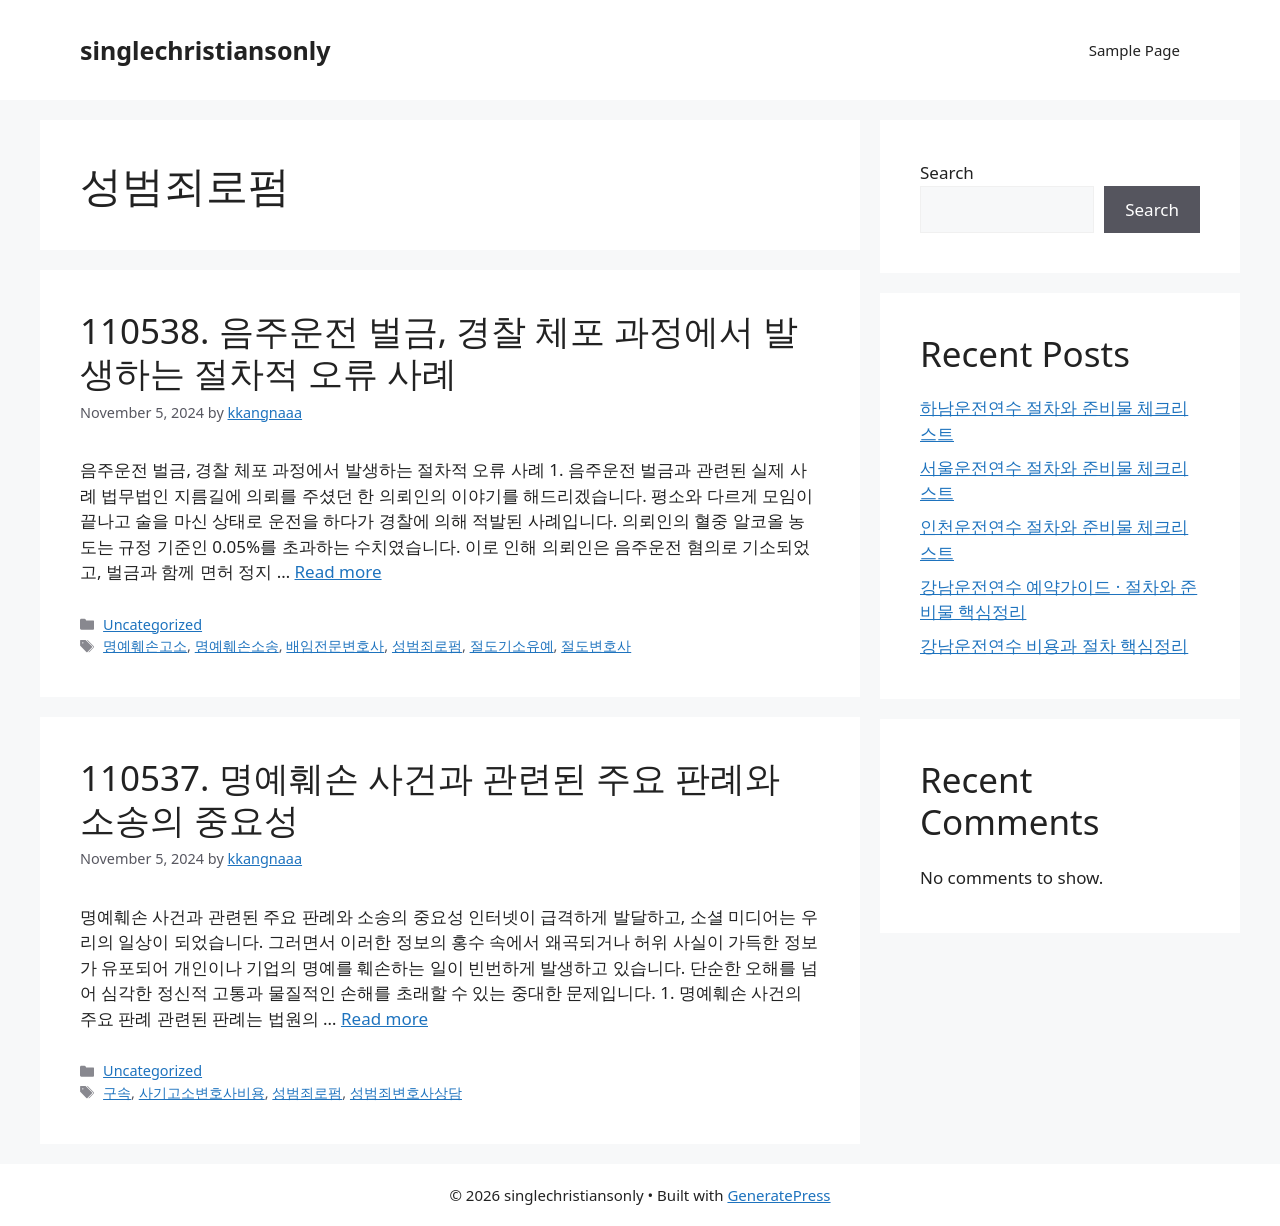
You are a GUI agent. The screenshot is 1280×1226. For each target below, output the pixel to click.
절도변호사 (596, 645)
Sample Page (1134, 50)
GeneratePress (778, 1195)
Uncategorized (152, 624)
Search (947, 172)
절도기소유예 (512, 645)
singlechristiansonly (205, 50)
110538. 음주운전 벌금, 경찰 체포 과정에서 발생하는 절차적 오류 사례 (439, 351)
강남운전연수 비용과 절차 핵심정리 (1054, 645)
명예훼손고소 (145, 645)
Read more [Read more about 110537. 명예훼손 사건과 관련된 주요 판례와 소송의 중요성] (384, 1018)
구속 (117, 1092)
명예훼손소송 (237, 645)
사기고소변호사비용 (202, 1092)
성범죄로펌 (427, 645)
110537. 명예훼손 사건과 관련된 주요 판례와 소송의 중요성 (430, 798)
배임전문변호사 (335, 645)
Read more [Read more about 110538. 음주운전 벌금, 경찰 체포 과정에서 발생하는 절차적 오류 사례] (338, 571)
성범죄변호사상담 (406, 1092)
